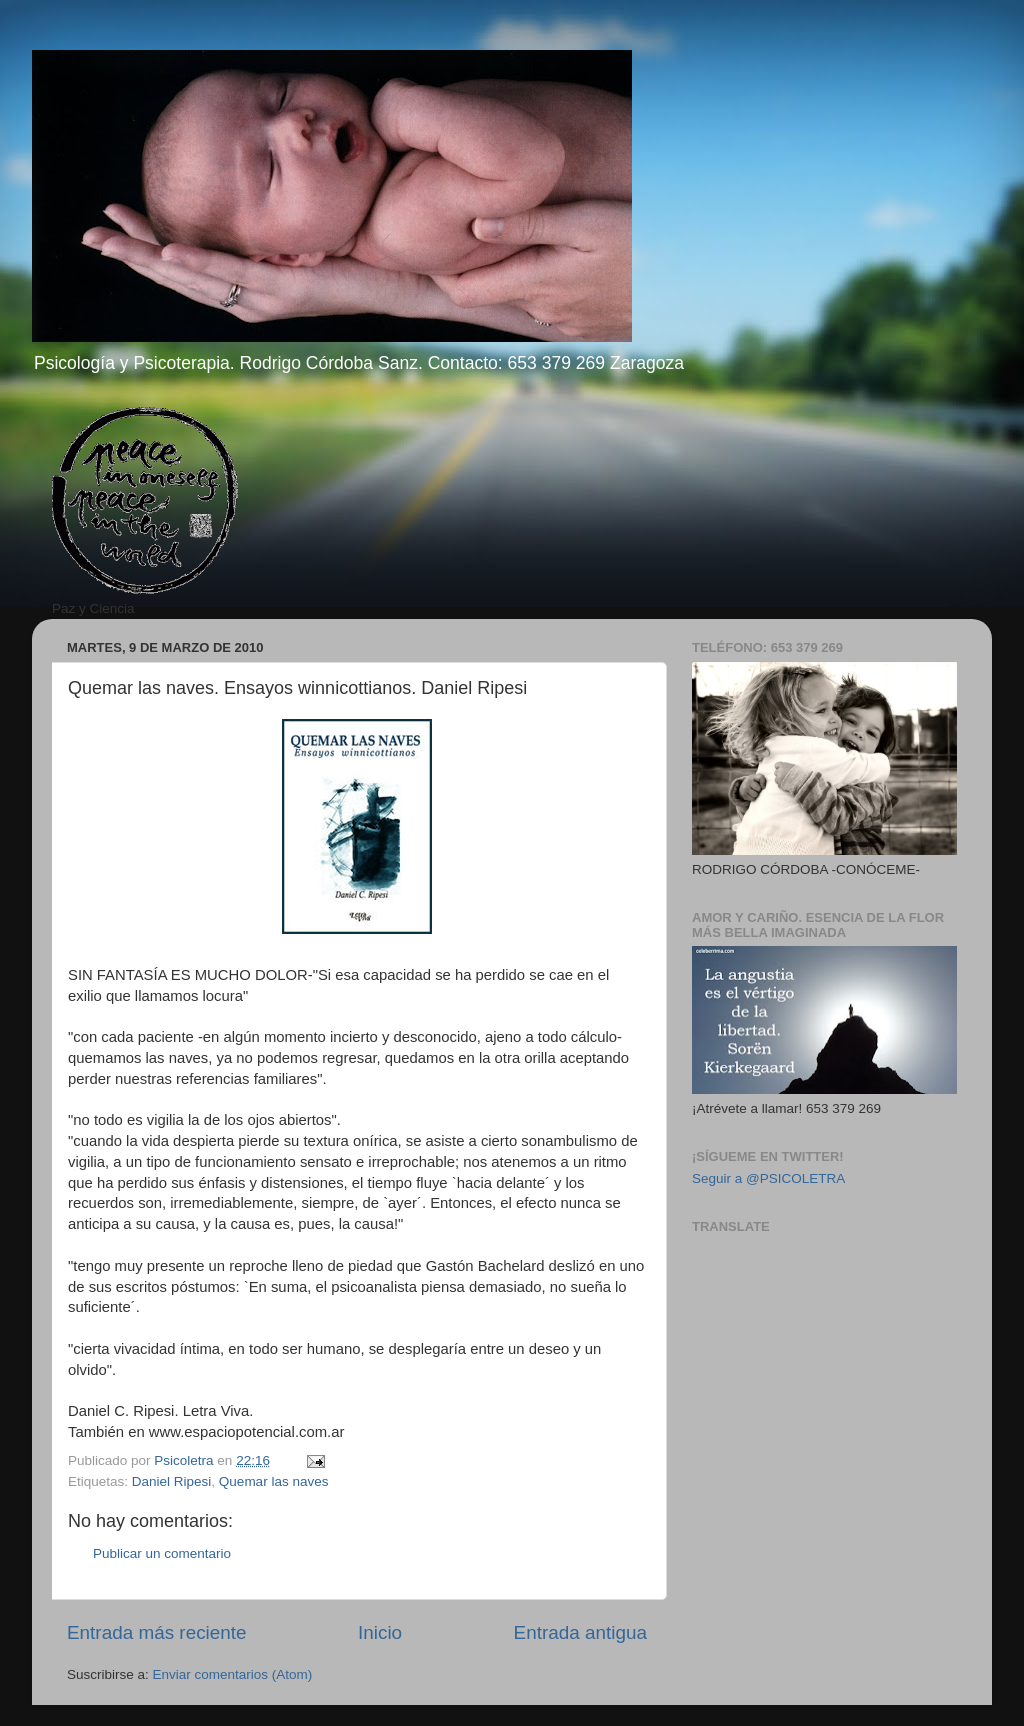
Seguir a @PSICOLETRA (768, 1178)
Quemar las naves (274, 1481)
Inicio (380, 1632)
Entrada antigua (580, 1632)
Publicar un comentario (162, 1553)
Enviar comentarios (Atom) (233, 1674)
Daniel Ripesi (172, 1481)
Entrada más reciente (157, 1632)
